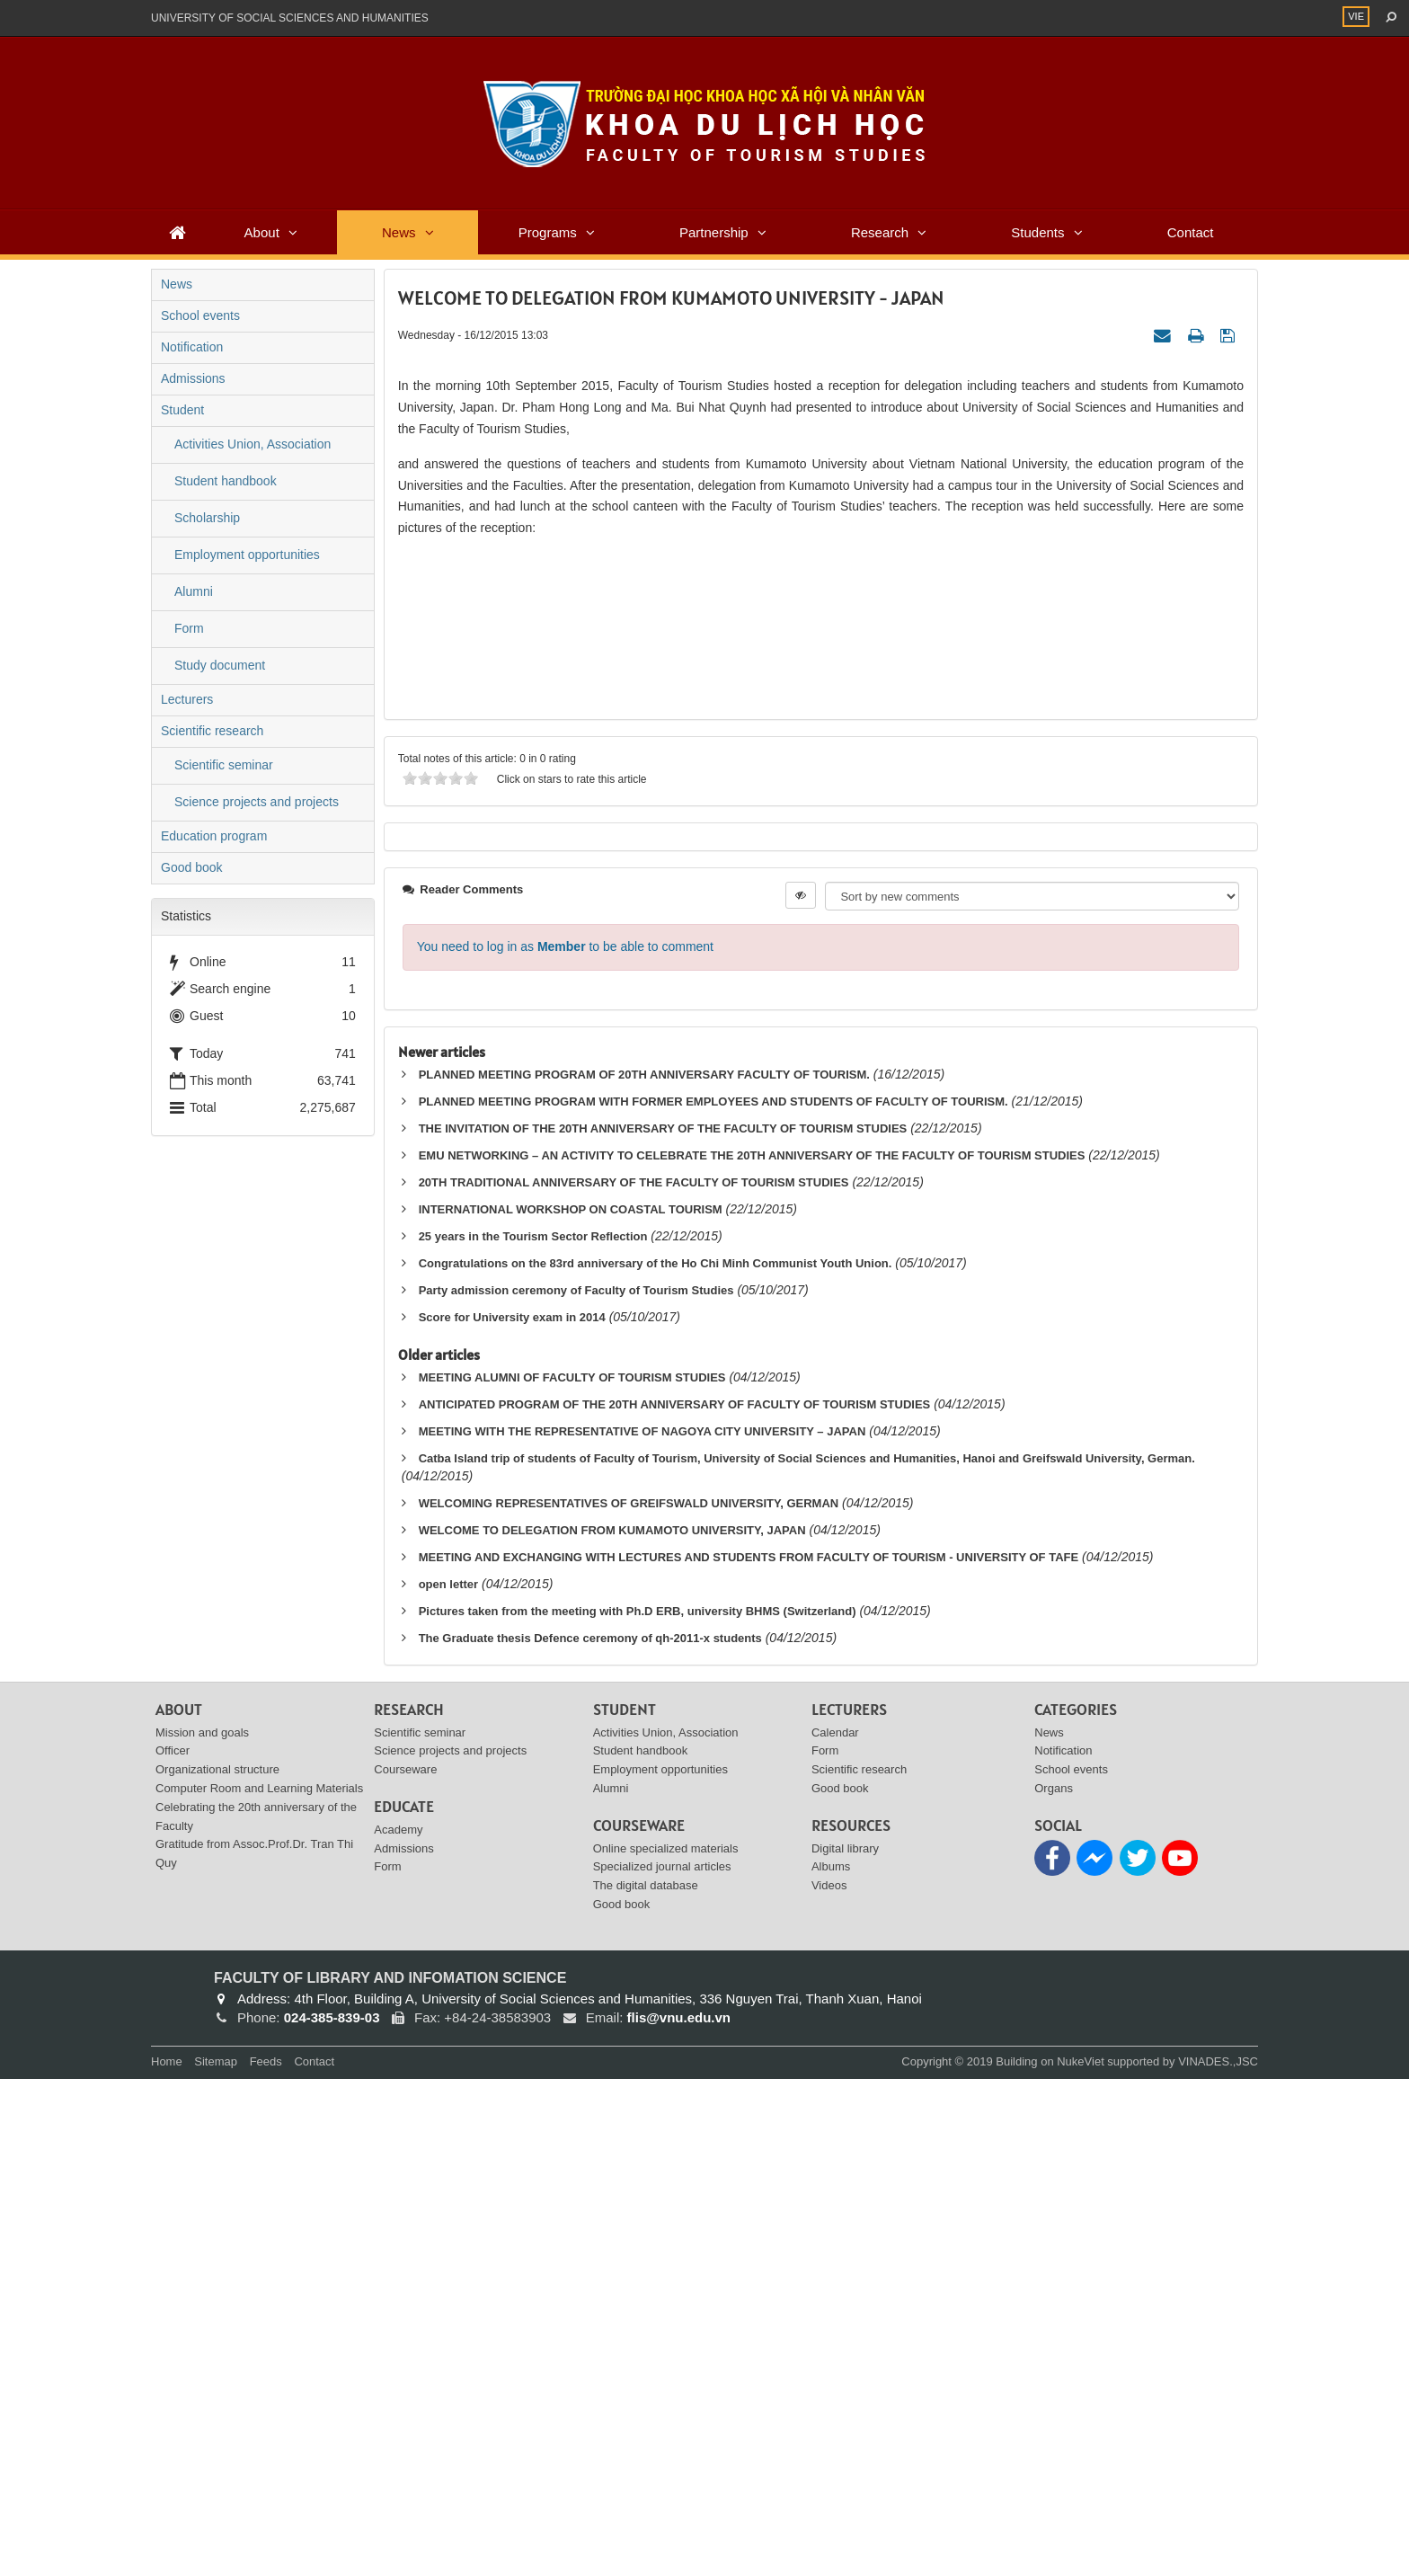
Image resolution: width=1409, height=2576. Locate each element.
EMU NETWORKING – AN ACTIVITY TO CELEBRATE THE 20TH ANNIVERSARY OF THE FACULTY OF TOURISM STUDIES (752, 1652)
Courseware (405, 2266)
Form (189, 628)
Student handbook (225, 481)
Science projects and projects (256, 802)
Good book (192, 867)
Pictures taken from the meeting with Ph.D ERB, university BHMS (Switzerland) (637, 2107)
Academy (398, 2325)
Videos (829, 2382)
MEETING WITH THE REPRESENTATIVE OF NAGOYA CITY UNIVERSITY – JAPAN (642, 1927)
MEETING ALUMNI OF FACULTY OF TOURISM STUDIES (572, 1873)
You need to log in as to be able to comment (565, 1443)
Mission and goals (202, 2228)
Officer (172, 2247)
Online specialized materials (666, 2344)
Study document (219, 665)
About (261, 232)
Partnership (714, 232)
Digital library (845, 2344)
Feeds (266, 2557)
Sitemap (215, 2557)
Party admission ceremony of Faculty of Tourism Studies (576, 1786)
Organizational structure (217, 2266)
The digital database (645, 2382)
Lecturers (187, 699)
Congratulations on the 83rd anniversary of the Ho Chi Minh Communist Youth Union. (655, 1759)
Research (879, 232)
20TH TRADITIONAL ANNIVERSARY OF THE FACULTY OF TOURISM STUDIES (634, 1679)
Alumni (193, 591)
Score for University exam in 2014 (512, 1813)
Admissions (193, 378)
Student (182, 410)
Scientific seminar (223, 765)
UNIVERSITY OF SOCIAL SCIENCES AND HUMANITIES (290, 18)
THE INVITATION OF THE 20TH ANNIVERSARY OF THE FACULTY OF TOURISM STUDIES (663, 1625)
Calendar (835, 2228)
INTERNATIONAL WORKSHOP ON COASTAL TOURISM (570, 1705)
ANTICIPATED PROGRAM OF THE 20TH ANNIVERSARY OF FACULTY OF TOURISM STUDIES (675, 1900)
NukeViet (1080, 2557)
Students (1037, 232)
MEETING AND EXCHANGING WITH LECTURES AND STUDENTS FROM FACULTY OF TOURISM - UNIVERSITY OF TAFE (749, 2053)
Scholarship (207, 518)
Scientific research (212, 731)
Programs (547, 232)
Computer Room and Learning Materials (259, 2284)
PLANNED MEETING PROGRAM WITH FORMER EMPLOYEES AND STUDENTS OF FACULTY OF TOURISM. (713, 1598)
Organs (1053, 2284)
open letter (448, 2080)
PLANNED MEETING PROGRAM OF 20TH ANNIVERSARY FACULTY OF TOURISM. (644, 1571)
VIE (1356, 16)
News (399, 232)
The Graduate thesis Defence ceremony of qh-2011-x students (590, 2134)
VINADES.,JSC (1218, 2557)
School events (200, 315)
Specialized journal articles (662, 2363)
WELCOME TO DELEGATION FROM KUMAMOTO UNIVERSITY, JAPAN (612, 2026)
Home (166, 2557)
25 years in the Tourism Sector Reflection (533, 1732)
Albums (830, 2363)
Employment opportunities (247, 554)
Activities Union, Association (252, 444)
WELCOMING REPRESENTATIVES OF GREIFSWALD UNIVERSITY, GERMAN (629, 1999)
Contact (1190, 232)
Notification (192, 347)
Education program (214, 836)
